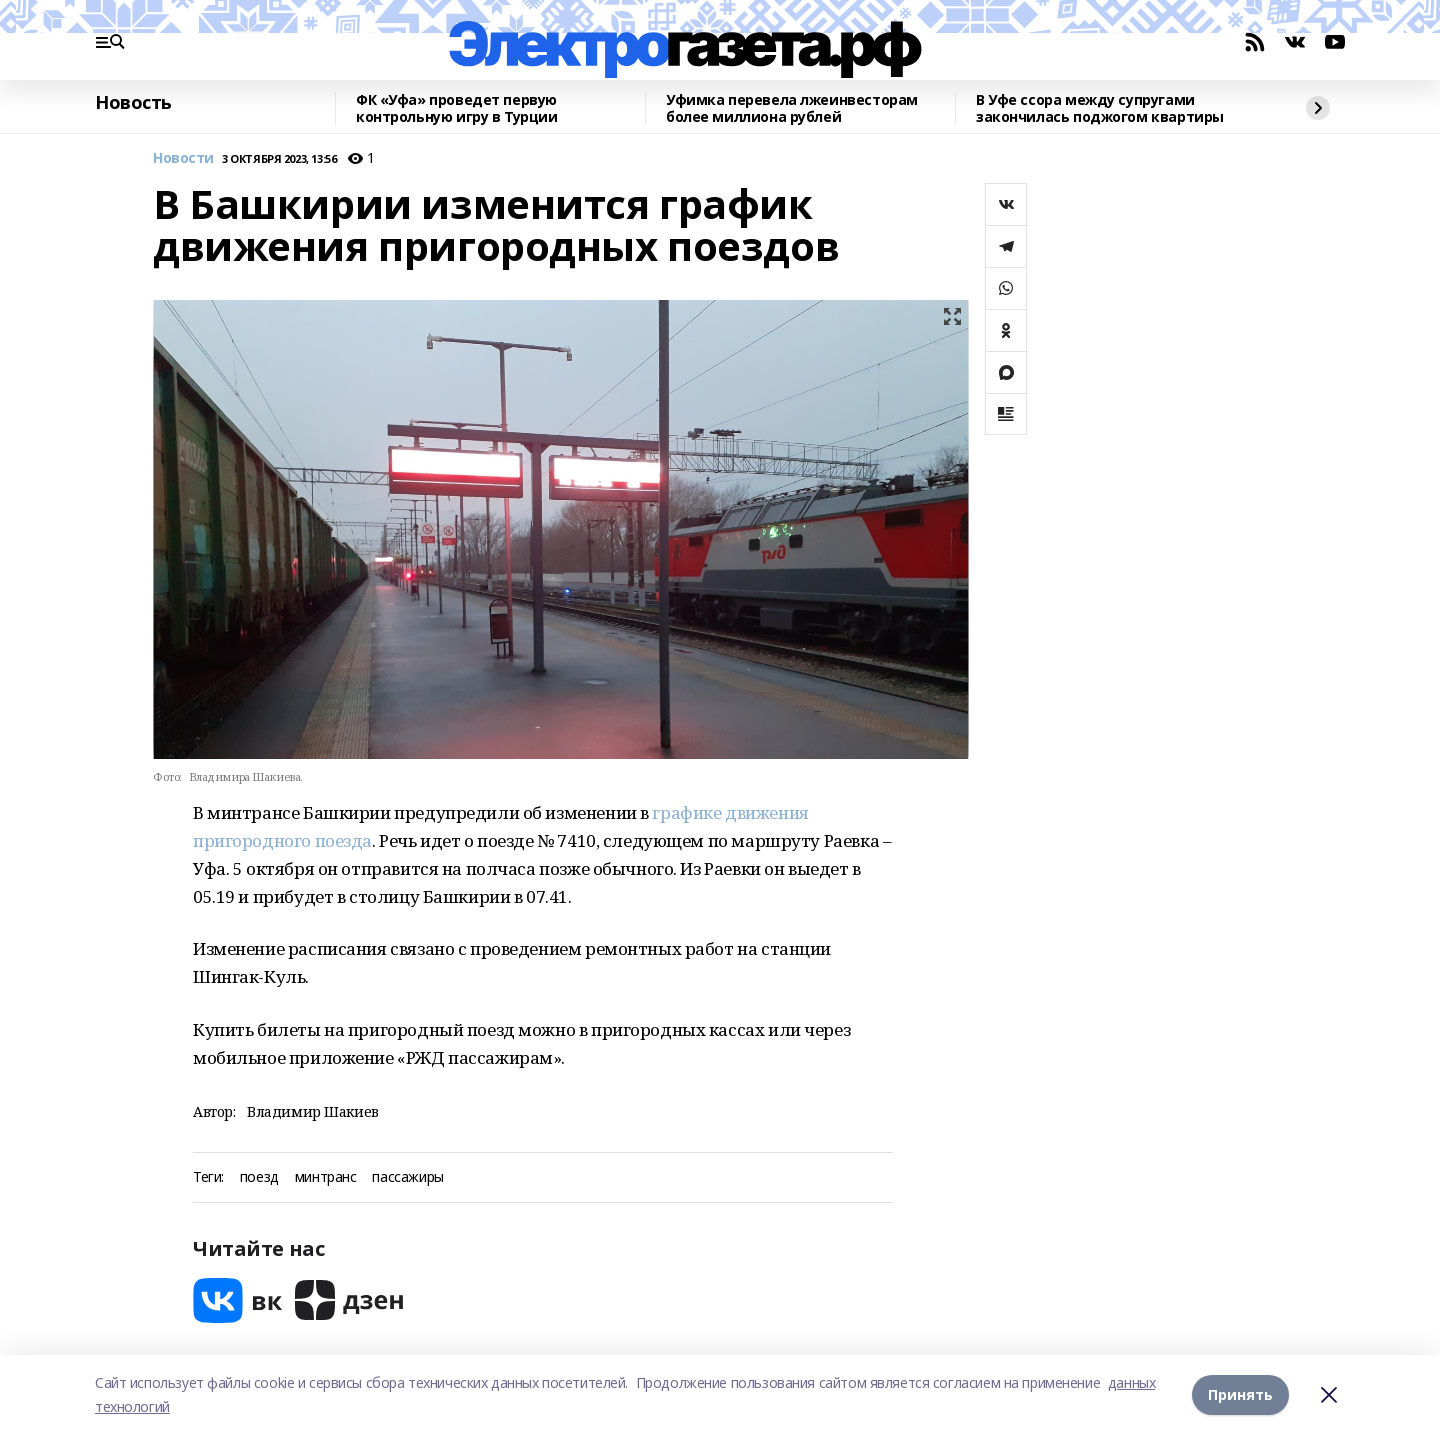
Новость (133, 103)
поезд (259, 1177)
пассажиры (407, 1177)
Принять (1240, 1394)
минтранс (326, 1177)
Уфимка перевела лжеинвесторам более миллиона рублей (792, 108)
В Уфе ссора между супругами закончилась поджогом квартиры (1100, 108)
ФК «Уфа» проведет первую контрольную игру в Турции (457, 108)
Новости (183, 158)
